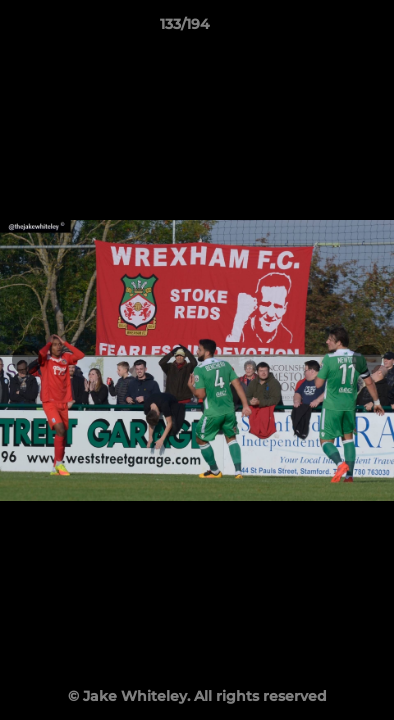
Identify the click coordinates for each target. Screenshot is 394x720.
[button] (322, 29)
